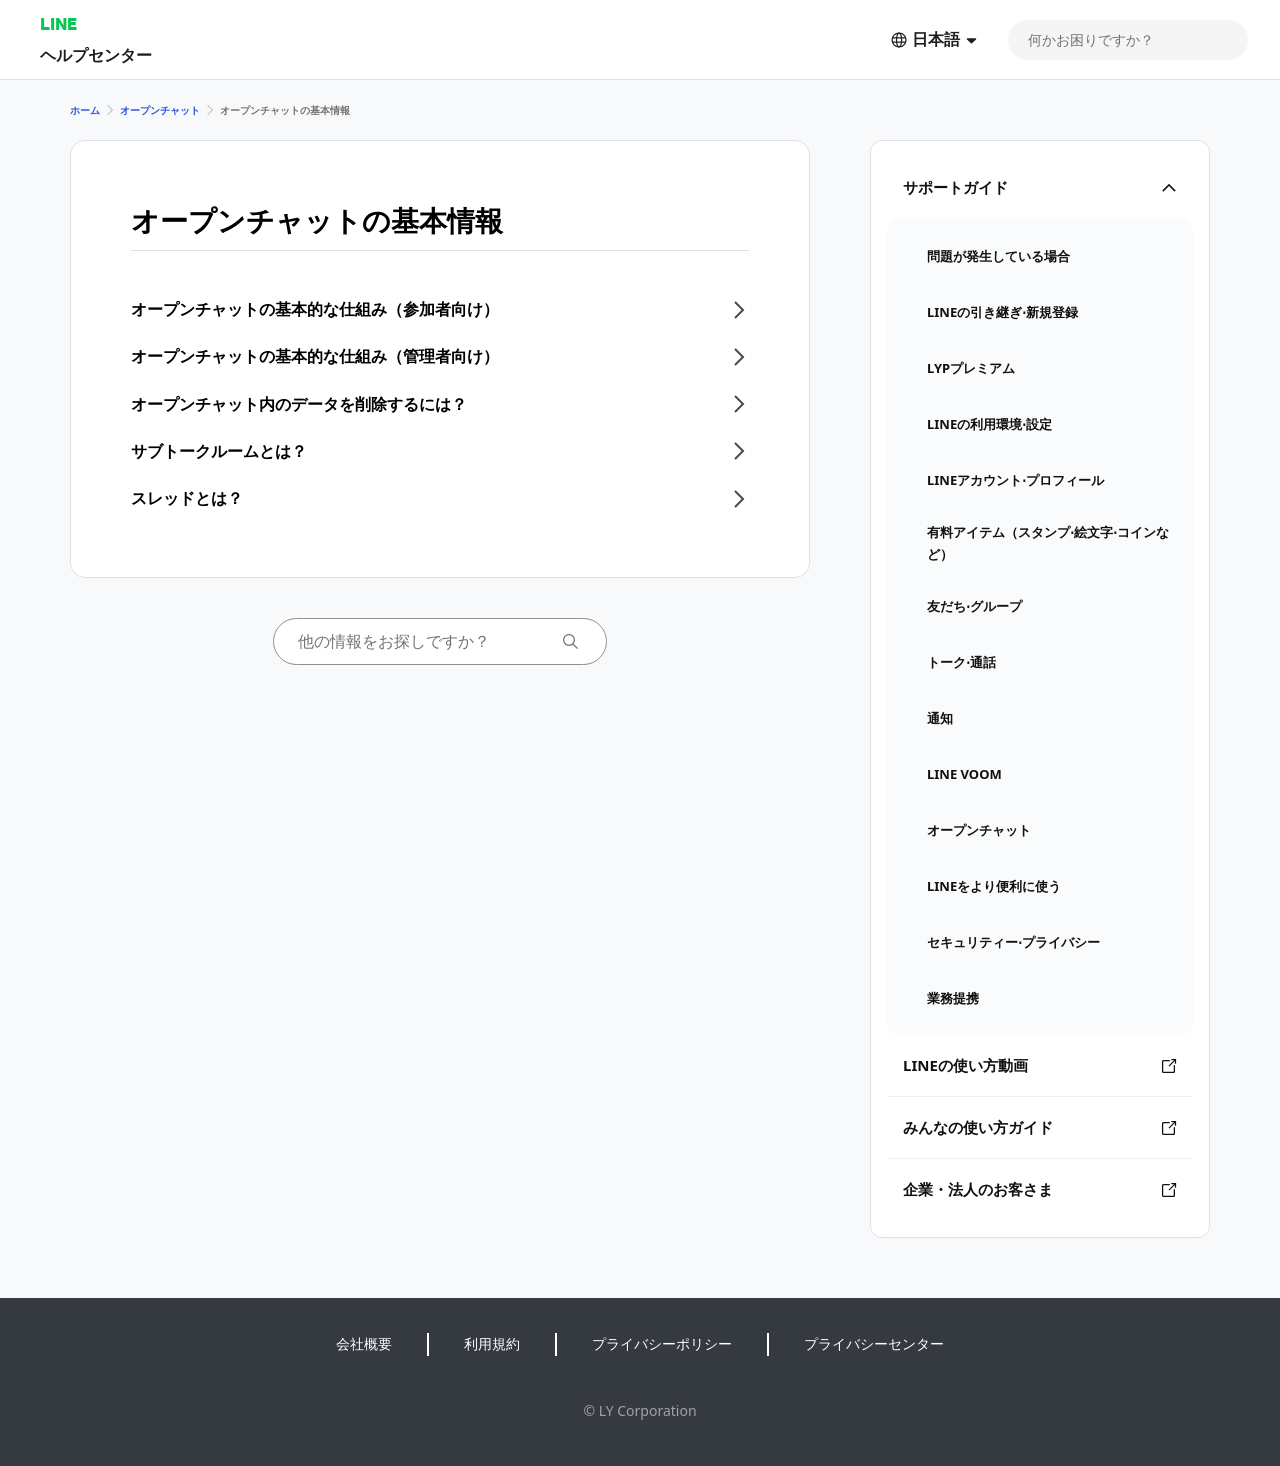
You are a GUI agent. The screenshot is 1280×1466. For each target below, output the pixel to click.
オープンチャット (160, 110)
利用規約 (492, 1343)
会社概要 (364, 1343)
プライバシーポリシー (662, 1343)
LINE (58, 23)
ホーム (85, 110)
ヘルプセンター (96, 54)
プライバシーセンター (874, 1343)
